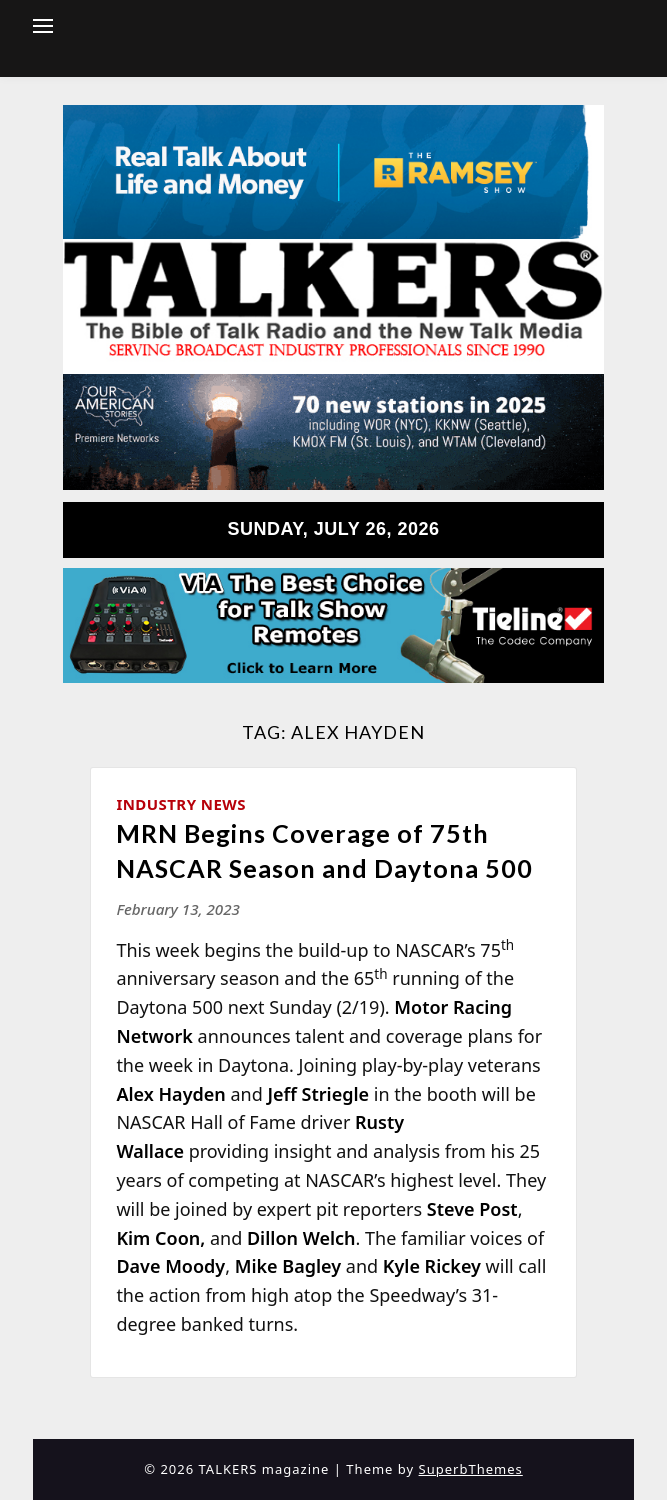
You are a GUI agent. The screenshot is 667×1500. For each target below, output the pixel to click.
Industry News (181, 804)
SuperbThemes (471, 1469)
